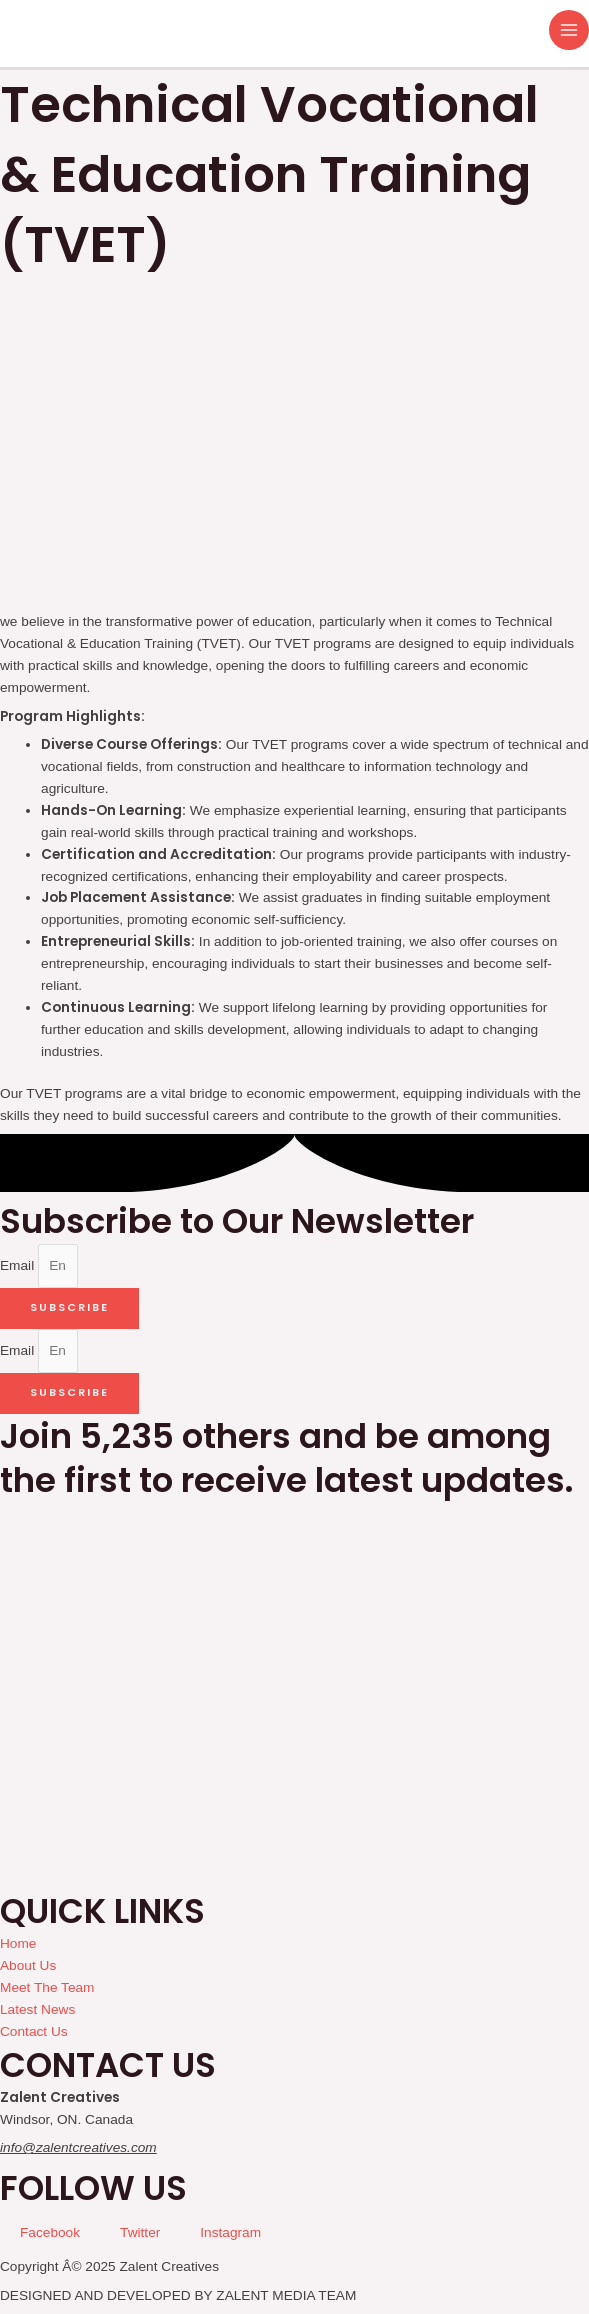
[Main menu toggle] (569, 30)
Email (19, 1265)
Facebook (50, 2232)
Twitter (140, 2232)
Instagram (230, 2232)
